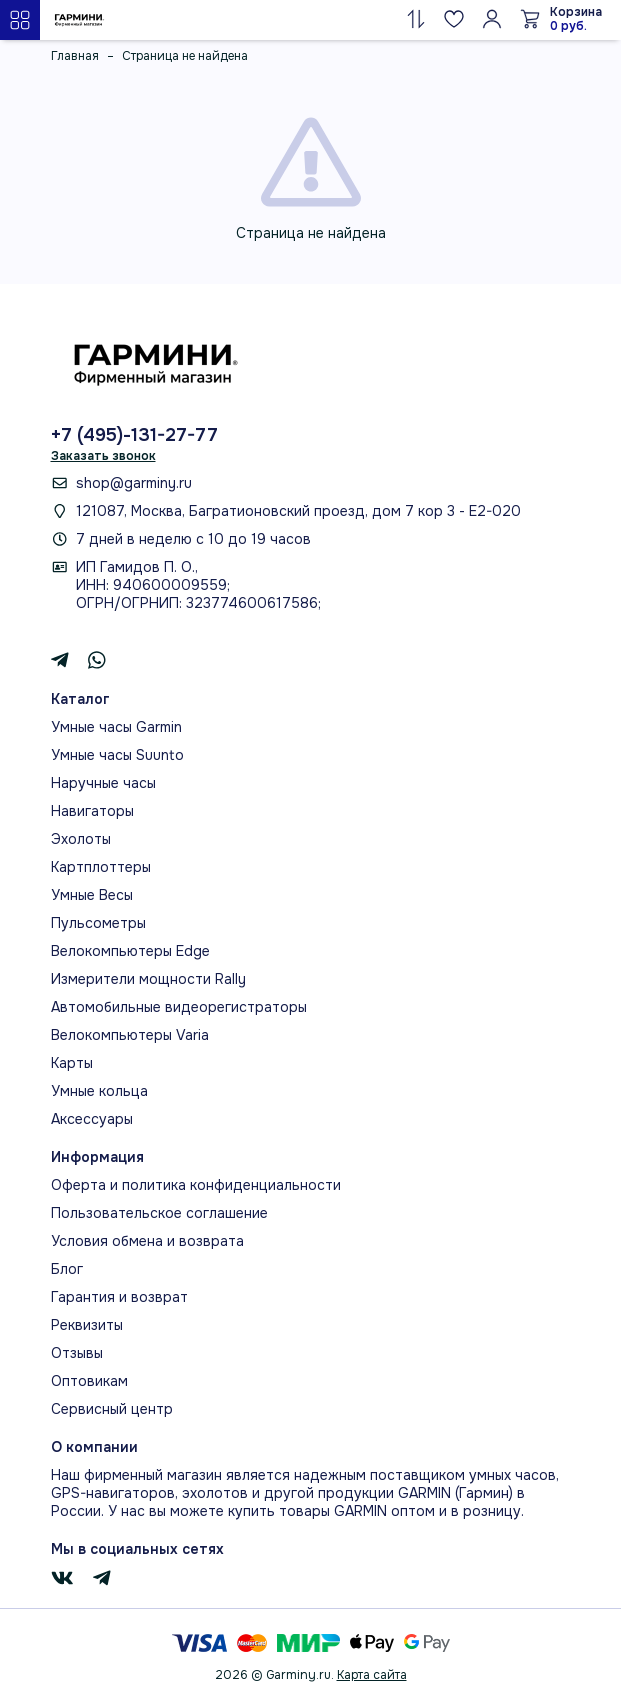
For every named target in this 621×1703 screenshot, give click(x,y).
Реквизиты (87, 1325)
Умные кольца (99, 1091)
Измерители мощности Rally (148, 979)
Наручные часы (103, 783)
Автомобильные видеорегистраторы (179, 1007)
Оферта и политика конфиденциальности (196, 1185)
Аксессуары (92, 1119)
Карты (72, 1063)
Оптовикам (89, 1381)
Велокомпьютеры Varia (130, 1035)
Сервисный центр (112, 1409)
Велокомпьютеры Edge (130, 951)
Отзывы (77, 1353)
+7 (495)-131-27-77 (134, 435)
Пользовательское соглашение (159, 1213)
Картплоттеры (101, 867)
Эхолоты (81, 839)
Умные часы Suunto (117, 755)
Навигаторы (92, 811)
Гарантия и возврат (119, 1297)
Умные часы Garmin (116, 727)
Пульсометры (98, 923)
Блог (67, 1269)
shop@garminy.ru (134, 483)
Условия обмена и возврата (147, 1241)
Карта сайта (372, 1675)
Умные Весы (92, 895)
